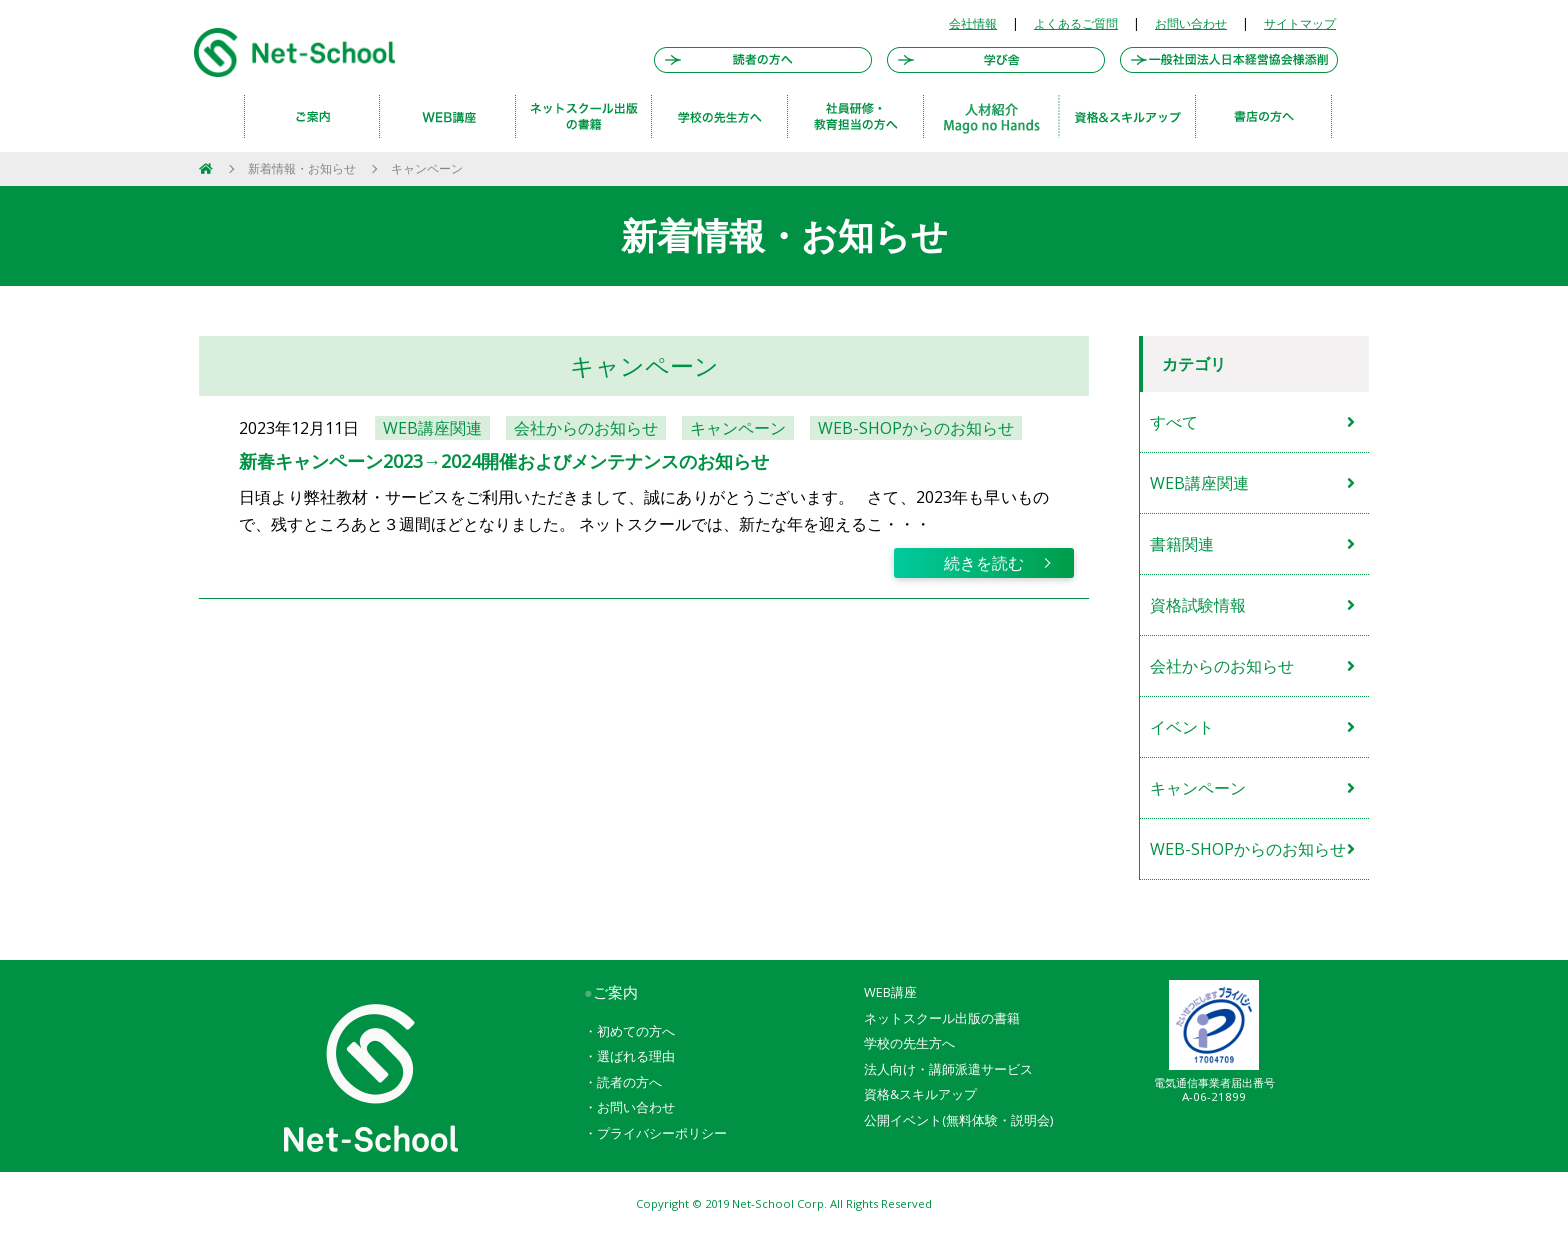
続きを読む (984, 563)
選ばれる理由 (636, 1056)
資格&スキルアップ (920, 1094)
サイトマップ (1300, 23)
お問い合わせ (1191, 23)
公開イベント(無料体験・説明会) (958, 1120)
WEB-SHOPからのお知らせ (1248, 849)
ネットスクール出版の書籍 (942, 1018)
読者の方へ (629, 1082)
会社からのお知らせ (1222, 666)
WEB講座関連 (1199, 483)
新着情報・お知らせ (302, 168)
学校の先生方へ (909, 1043)
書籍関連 (1182, 544)
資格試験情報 (1198, 605)
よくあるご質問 (1076, 23)
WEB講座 (890, 992)
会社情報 (973, 23)
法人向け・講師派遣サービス (948, 1069)
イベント (1182, 727)
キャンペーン (427, 168)
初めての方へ (636, 1031)
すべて (1174, 422)
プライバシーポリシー (662, 1133)
